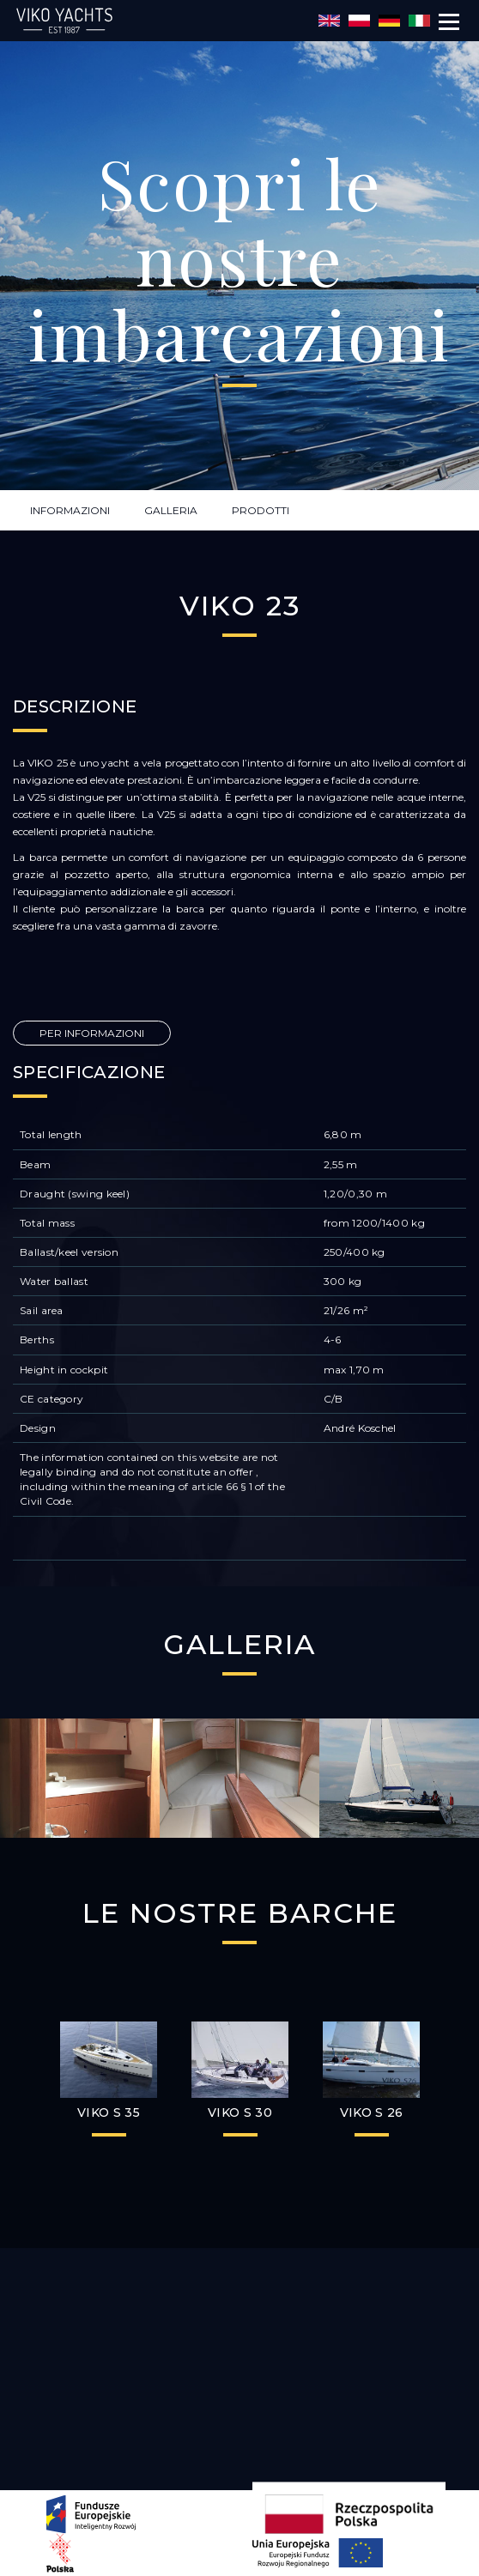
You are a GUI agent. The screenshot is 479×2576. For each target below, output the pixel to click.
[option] (80, 1778)
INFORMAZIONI (70, 510)
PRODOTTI (260, 510)
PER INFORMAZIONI (91, 1033)
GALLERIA (170, 510)
